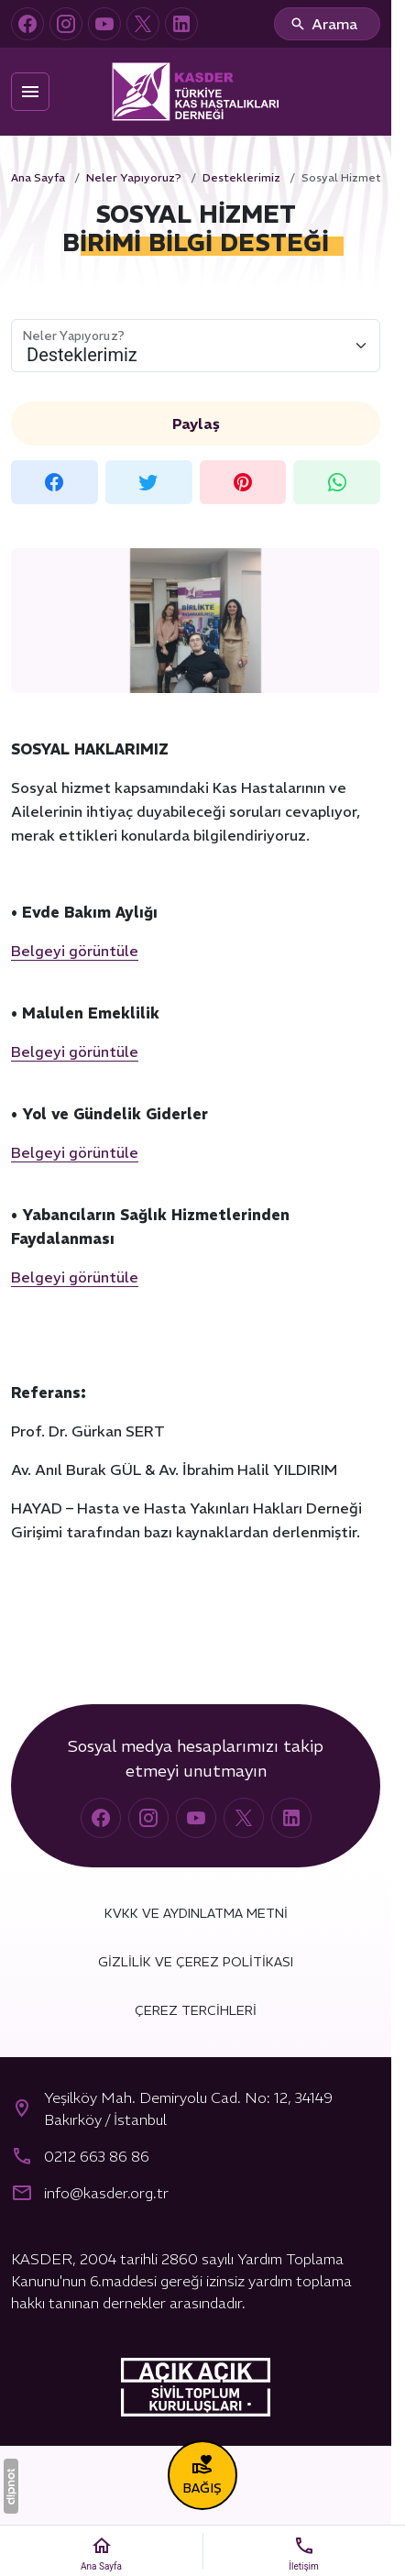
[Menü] (30, 91)
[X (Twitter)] (142, 23)
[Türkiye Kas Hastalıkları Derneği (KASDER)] (196, 91)
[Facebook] (27, 23)
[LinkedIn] (181, 23)
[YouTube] (104, 23)
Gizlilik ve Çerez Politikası (195, 1962)
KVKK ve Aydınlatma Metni (196, 1913)
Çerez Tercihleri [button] (196, 2010)
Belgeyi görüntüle (74, 950)
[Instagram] (65, 23)
